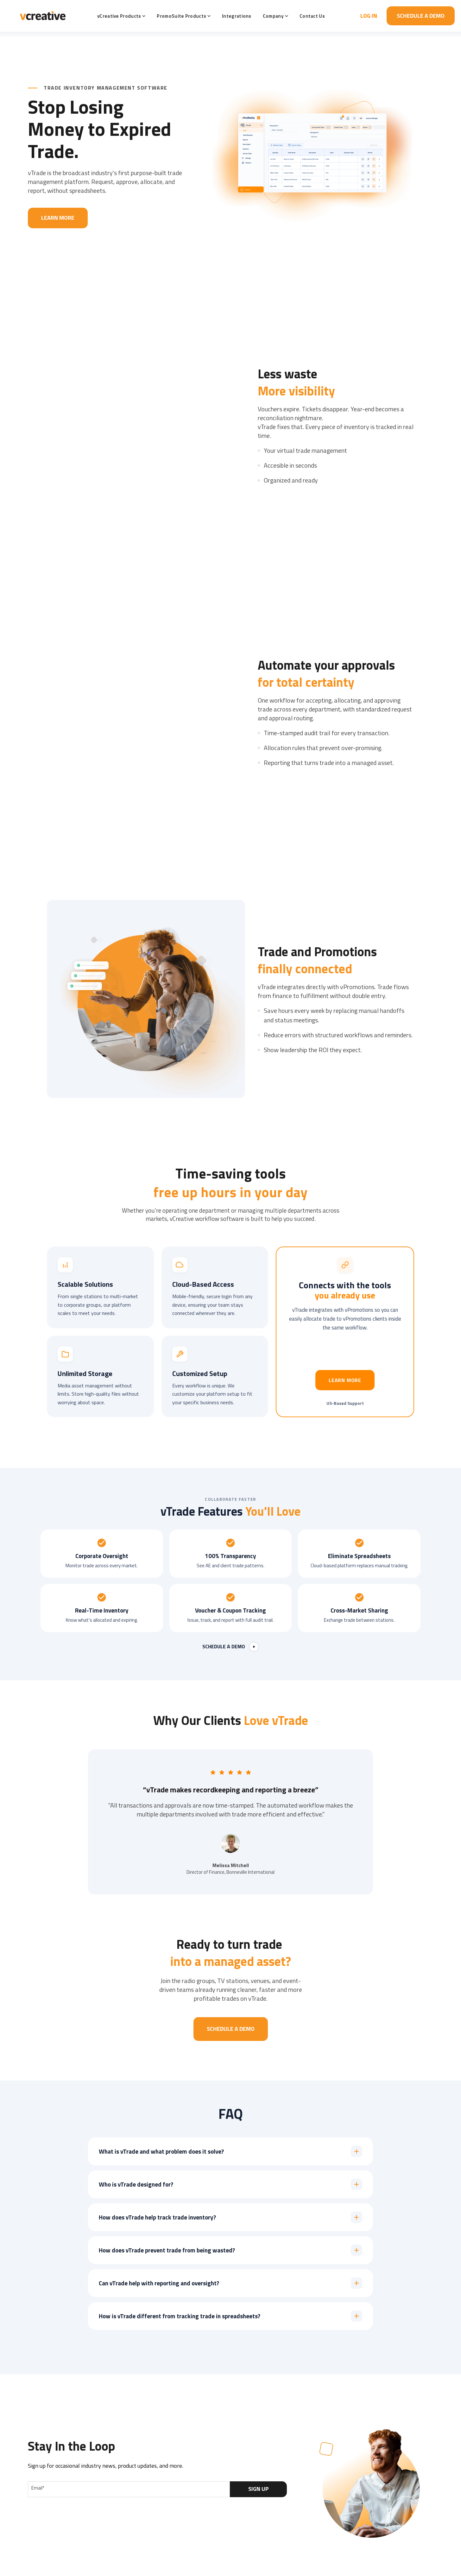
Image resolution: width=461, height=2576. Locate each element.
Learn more (345, 1380)
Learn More (57, 217)
